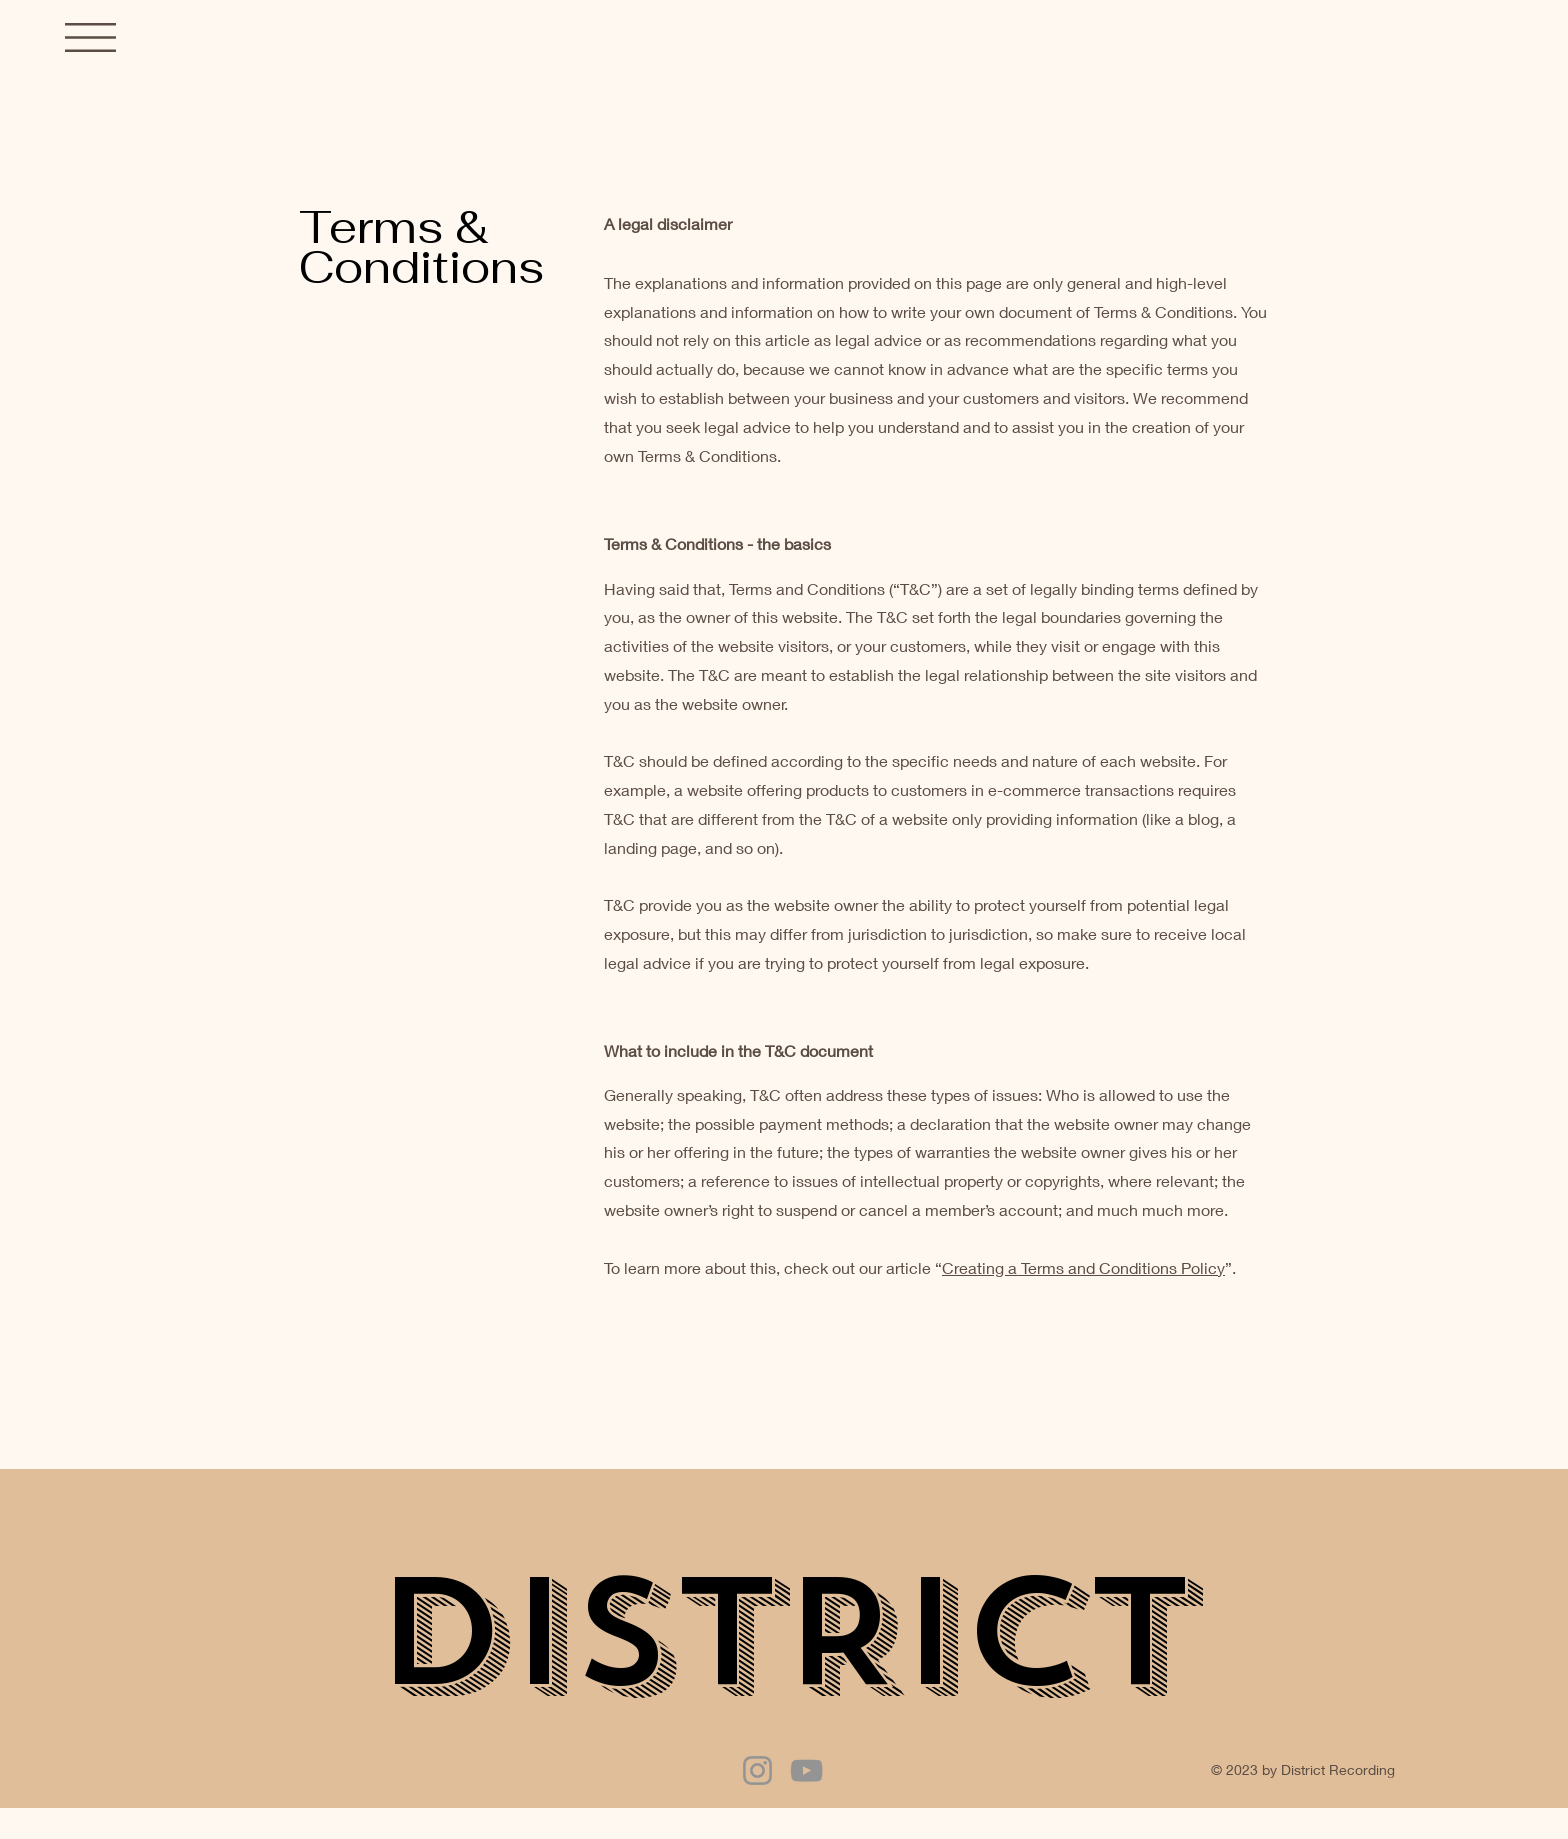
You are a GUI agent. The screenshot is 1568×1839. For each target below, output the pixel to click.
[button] (90, 37)
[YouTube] (806, 1770)
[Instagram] (757, 1770)
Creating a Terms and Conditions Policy (1083, 1267)
